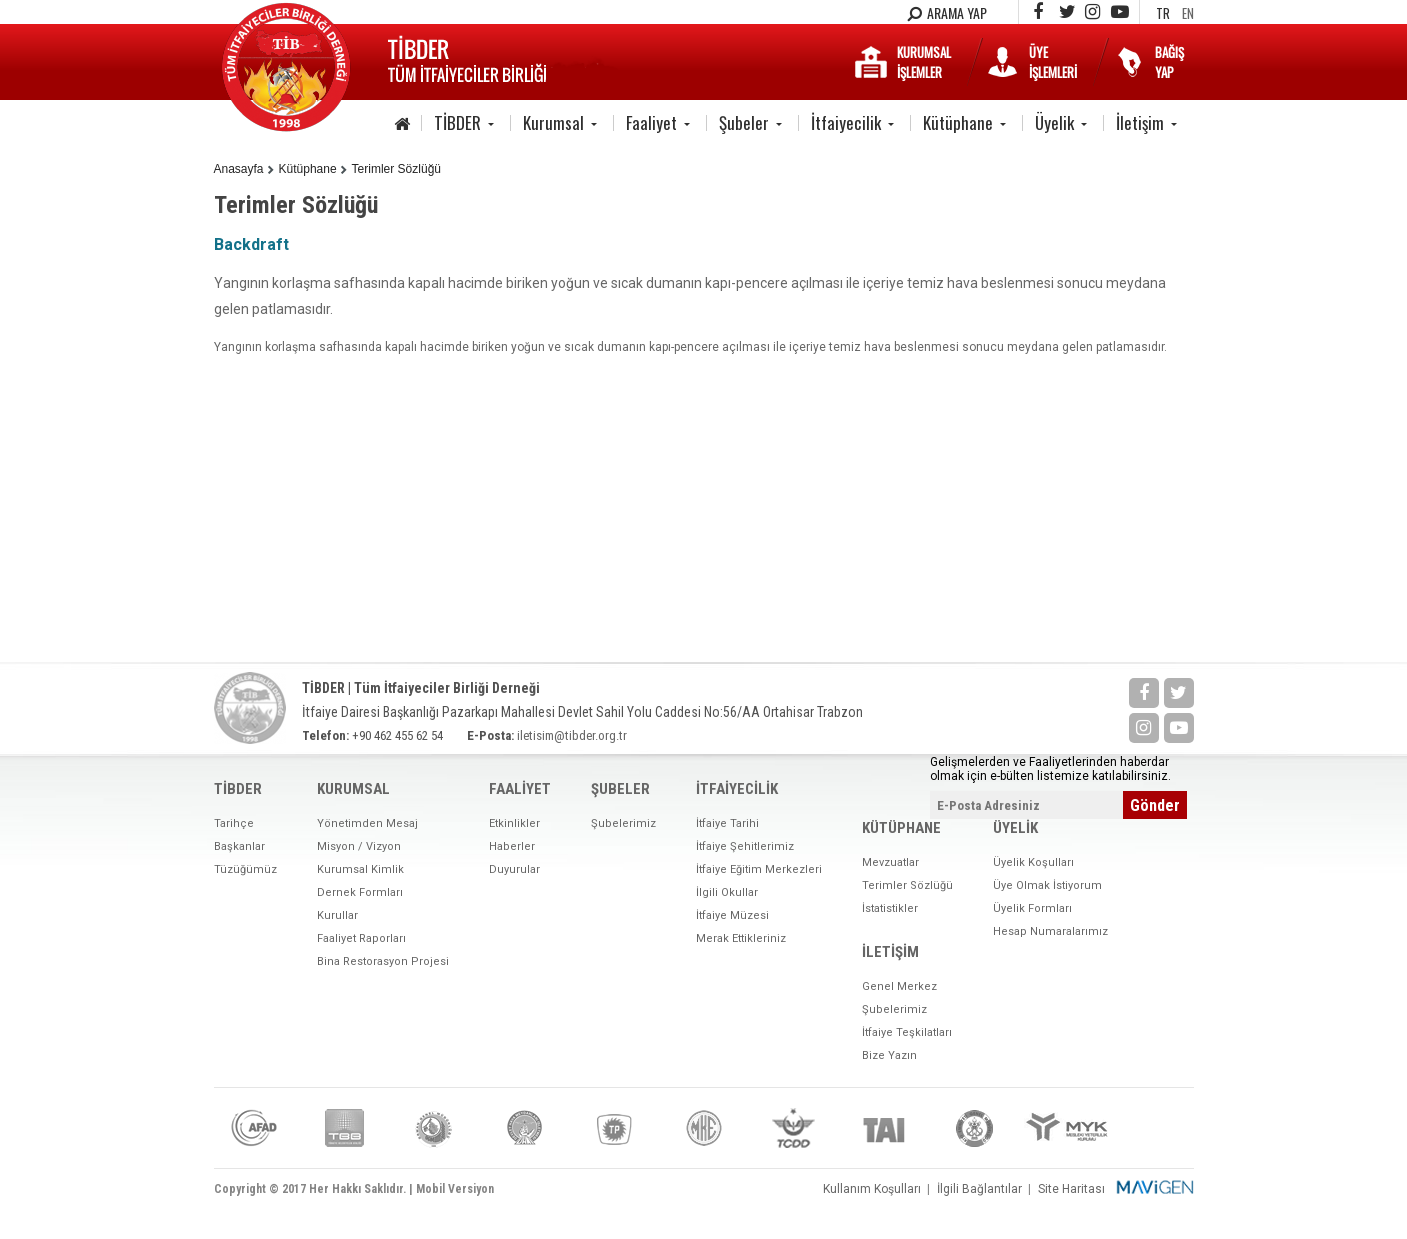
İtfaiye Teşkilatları (907, 1032)
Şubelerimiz (623, 823)
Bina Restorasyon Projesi (383, 961)
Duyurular (514, 869)
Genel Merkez (899, 986)
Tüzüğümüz (245, 869)
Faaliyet (651, 122)
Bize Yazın (889, 1055)
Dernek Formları (360, 892)
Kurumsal (553, 122)
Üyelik (1054, 122)
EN (1188, 13)
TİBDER (457, 122)
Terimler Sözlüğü (396, 169)
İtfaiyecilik (846, 122)
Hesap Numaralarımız (1050, 931)
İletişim (1140, 122)
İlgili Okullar (727, 892)
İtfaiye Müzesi (732, 915)
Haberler (512, 846)
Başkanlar (239, 846)
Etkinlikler (514, 823)
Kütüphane (958, 122)
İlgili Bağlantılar (979, 1189)
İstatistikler (890, 908)
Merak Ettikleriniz (741, 938)
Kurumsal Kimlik (360, 869)
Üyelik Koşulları (1033, 862)
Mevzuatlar (890, 862)
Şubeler (744, 122)
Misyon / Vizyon (359, 846)
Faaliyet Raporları (361, 938)
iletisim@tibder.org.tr (572, 735)
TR (1163, 13)
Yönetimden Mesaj (367, 823)
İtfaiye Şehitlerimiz (745, 846)
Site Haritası (1071, 1189)
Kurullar (337, 915)
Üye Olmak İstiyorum (1047, 885)
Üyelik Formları (1032, 908)
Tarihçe (234, 823)
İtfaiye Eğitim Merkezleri (759, 869)
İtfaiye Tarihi (727, 823)
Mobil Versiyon (455, 1189)
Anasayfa (239, 169)
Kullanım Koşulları (872, 1189)
